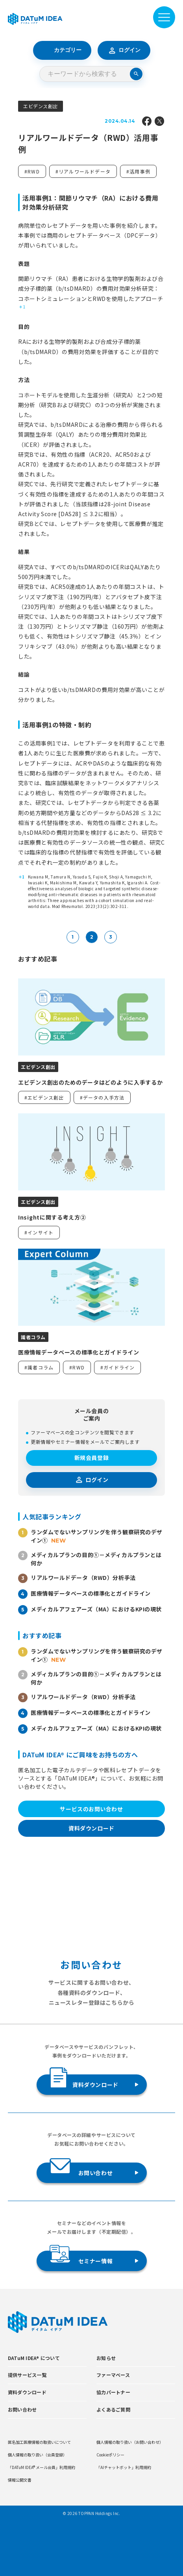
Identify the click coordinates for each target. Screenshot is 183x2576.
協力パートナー (113, 2392)
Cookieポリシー (110, 2455)
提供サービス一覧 (27, 2374)
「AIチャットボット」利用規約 (123, 2467)
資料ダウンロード (91, 1828)
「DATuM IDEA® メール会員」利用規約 (41, 2467)
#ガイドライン (117, 1367)
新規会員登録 (91, 1457)
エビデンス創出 (40, 106)
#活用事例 (138, 171)
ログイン (123, 50)
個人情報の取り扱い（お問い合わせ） (129, 2442)
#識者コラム (39, 1367)
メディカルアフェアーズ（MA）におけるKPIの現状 (96, 1609)
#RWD (32, 171)
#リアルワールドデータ (83, 171)
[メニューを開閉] (164, 17)
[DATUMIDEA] (35, 19)
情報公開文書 (19, 2480)
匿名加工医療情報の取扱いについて (39, 2442)
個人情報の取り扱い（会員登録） (37, 2455)
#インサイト (39, 1232)
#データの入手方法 (102, 1097)
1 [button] (24, 307)
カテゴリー (62, 50)
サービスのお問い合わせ (91, 1809)
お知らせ (106, 2358)
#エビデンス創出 (44, 1097)
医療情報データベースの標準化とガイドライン (91, 1593)
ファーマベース (113, 2374)
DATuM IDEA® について (34, 2358)
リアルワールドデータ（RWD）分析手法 (83, 1577)
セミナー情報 (81, 2258)
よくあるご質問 (113, 2409)
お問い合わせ (81, 2170)
